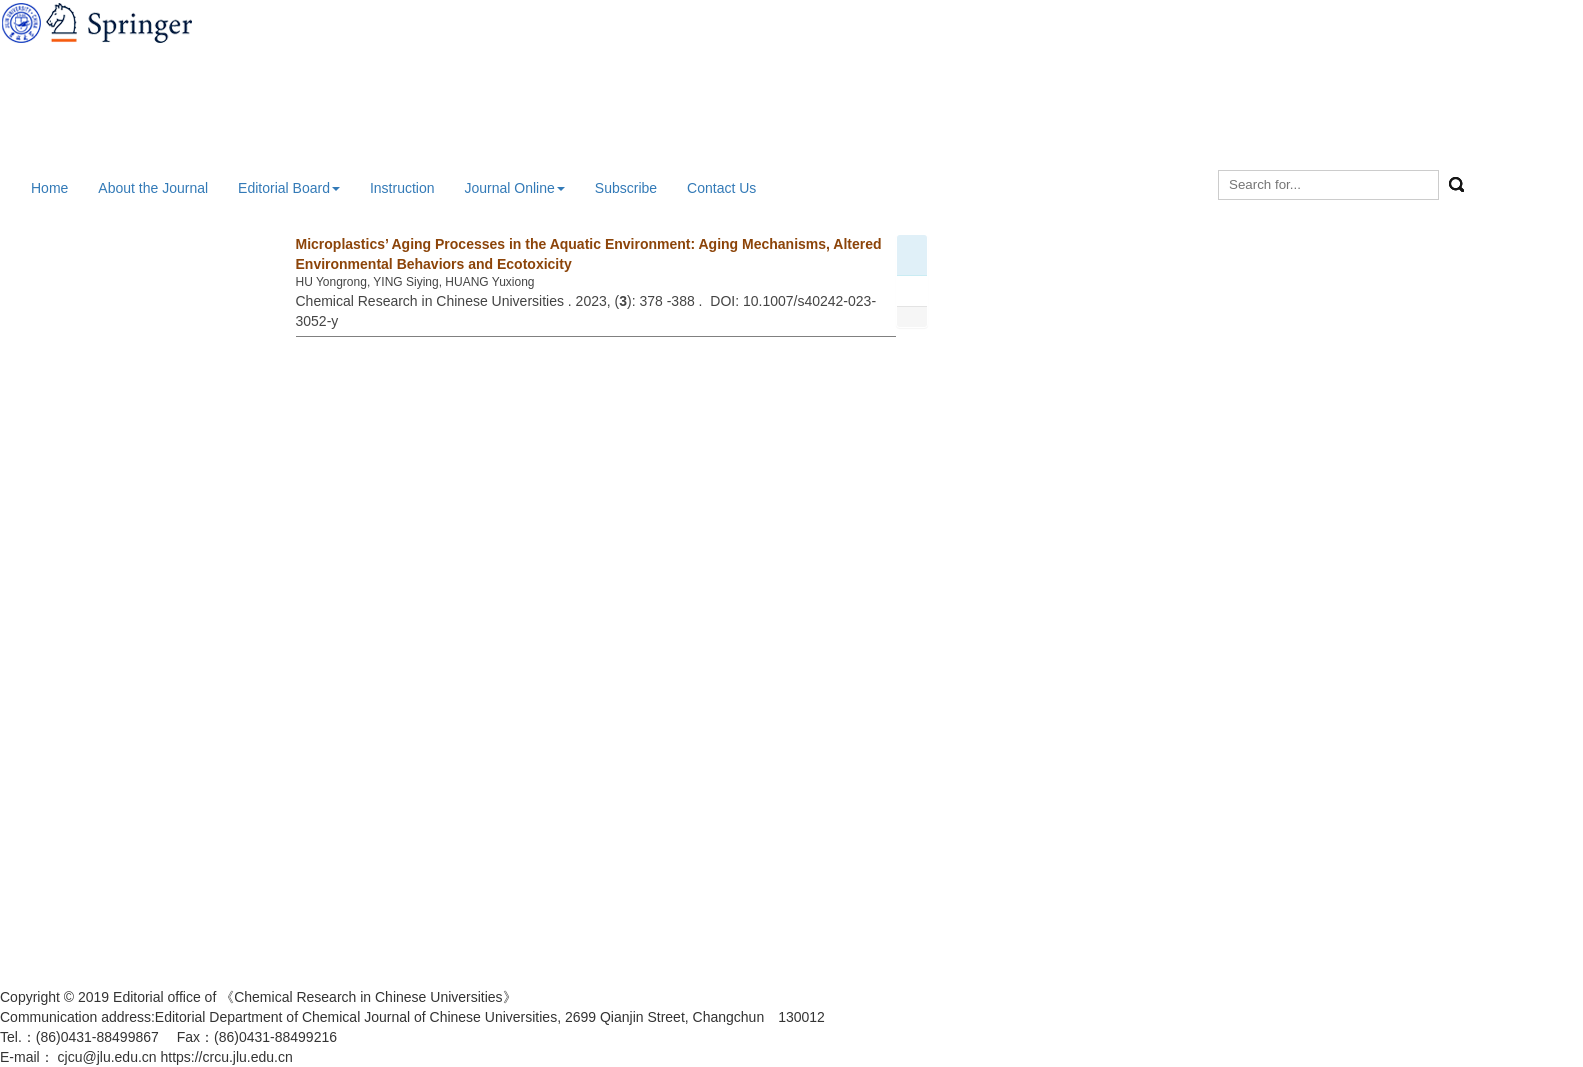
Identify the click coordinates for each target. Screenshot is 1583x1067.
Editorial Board (289, 188)
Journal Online (515, 188)
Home (49, 188)
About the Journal (153, 188)
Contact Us (721, 188)
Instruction (402, 188)
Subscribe (626, 188)
